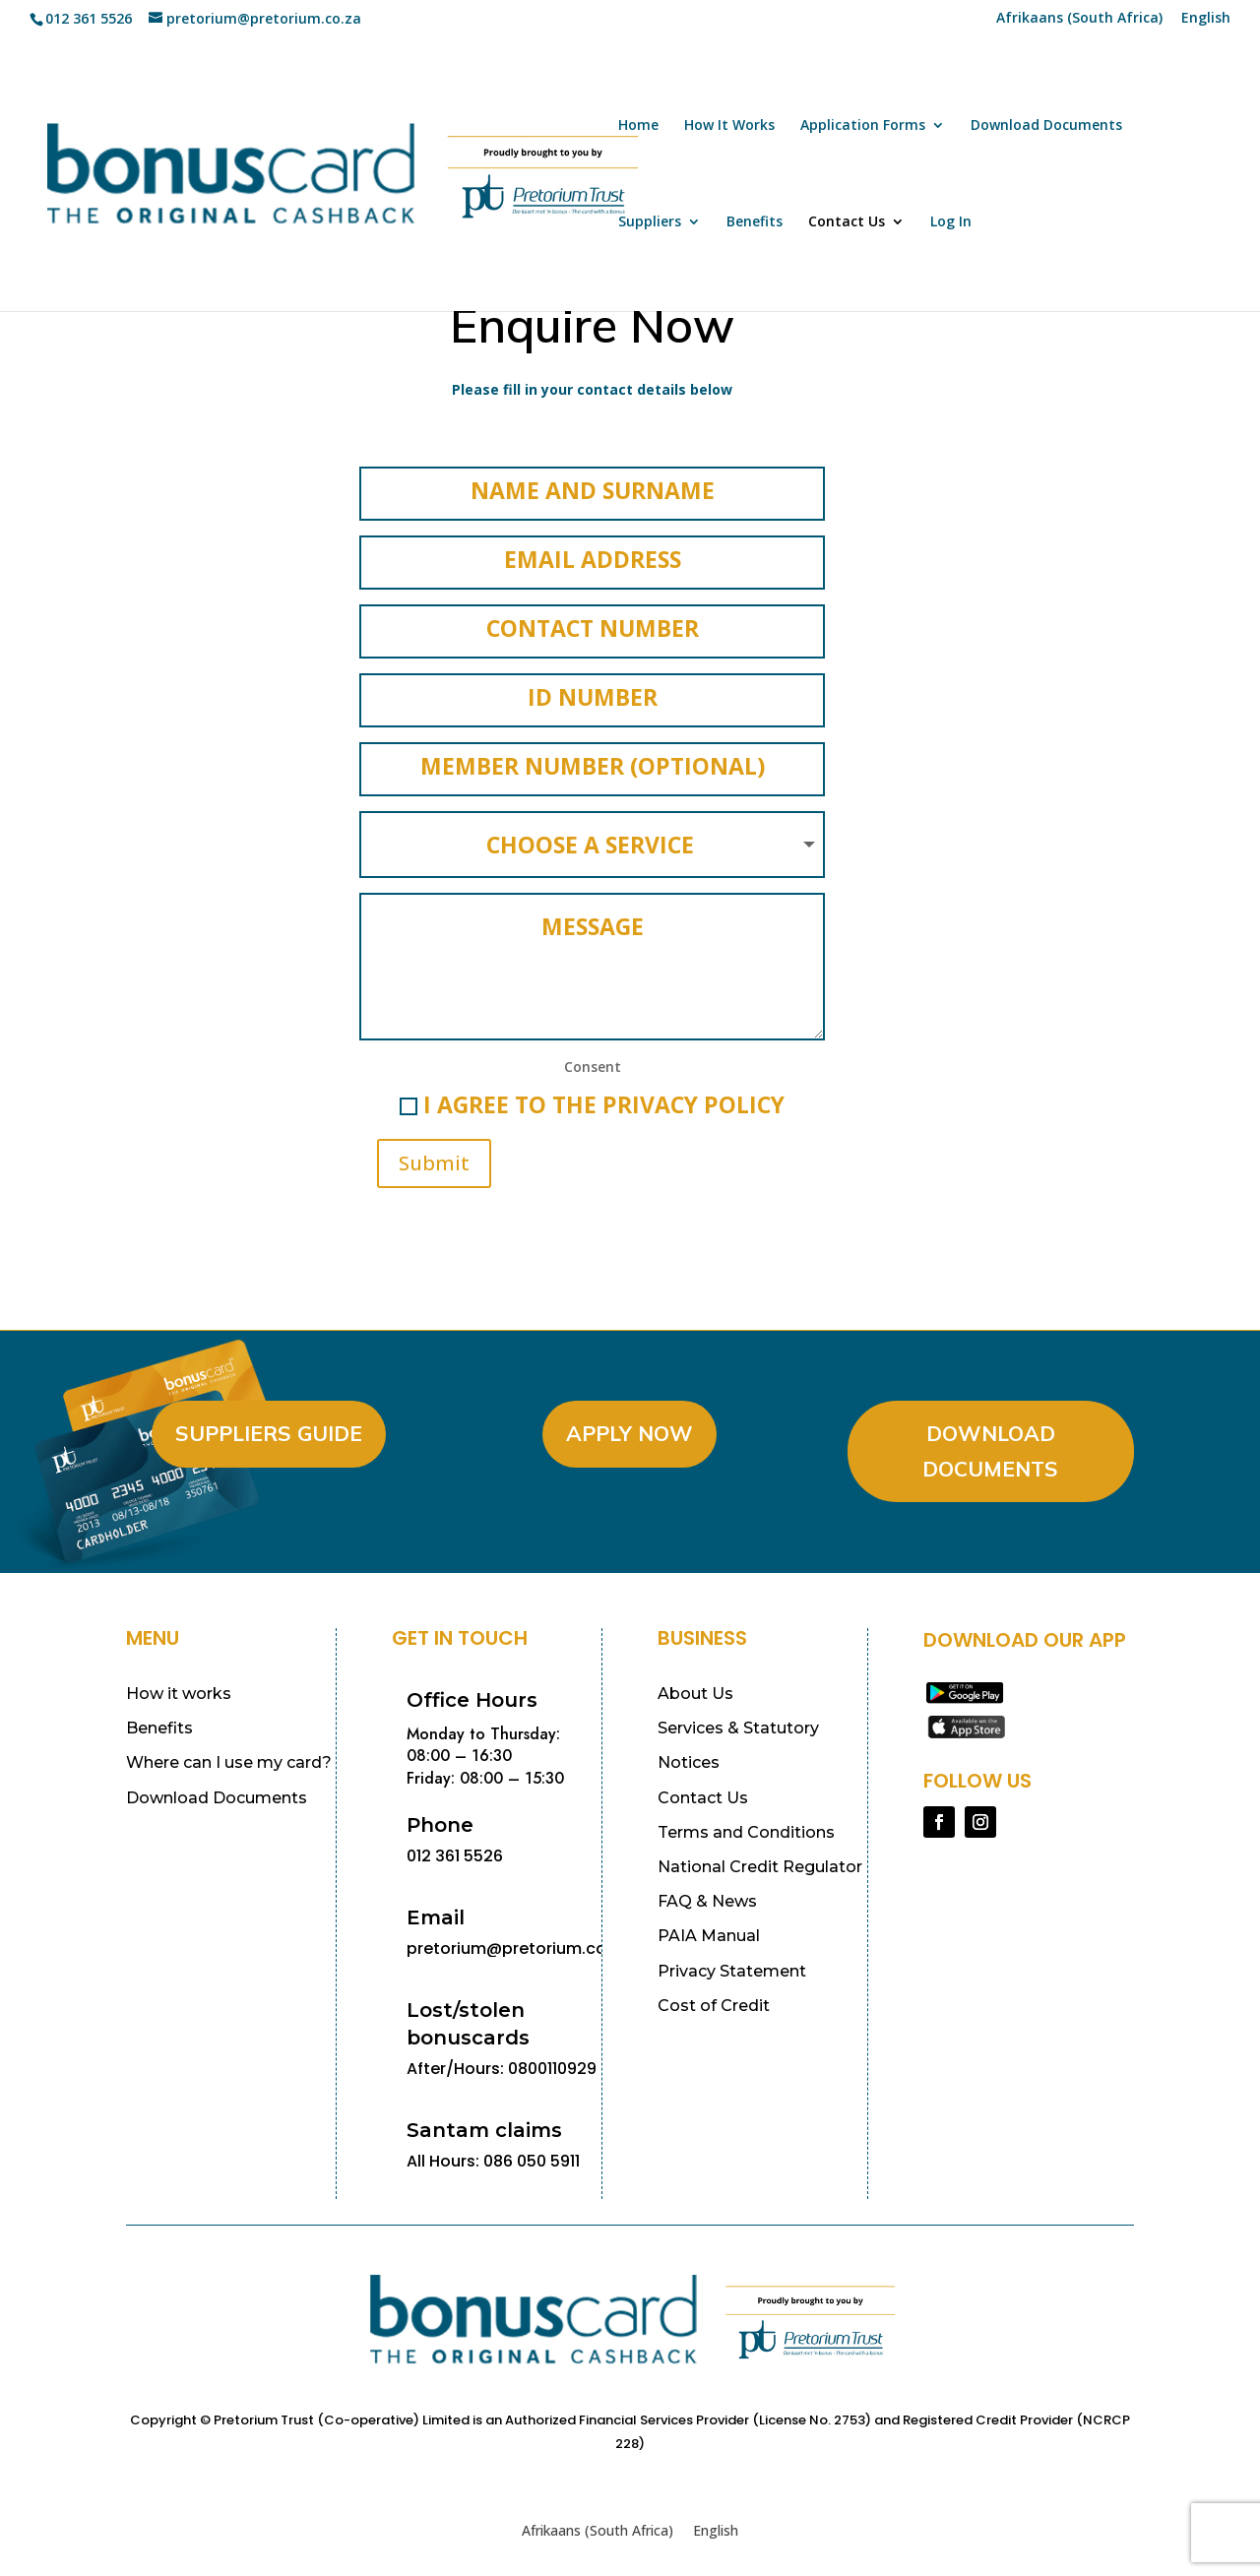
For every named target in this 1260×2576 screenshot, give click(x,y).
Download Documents (1046, 126)
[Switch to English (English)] (715, 2525)
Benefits (754, 222)
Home (638, 126)
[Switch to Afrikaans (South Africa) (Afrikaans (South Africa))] (1079, 23)
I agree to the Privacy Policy (592, 1098)
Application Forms (862, 126)
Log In (951, 222)
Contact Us (846, 222)
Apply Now (629, 1427)
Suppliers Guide (268, 1427)
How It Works (729, 126)
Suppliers (649, 222)
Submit (434, 1157)
